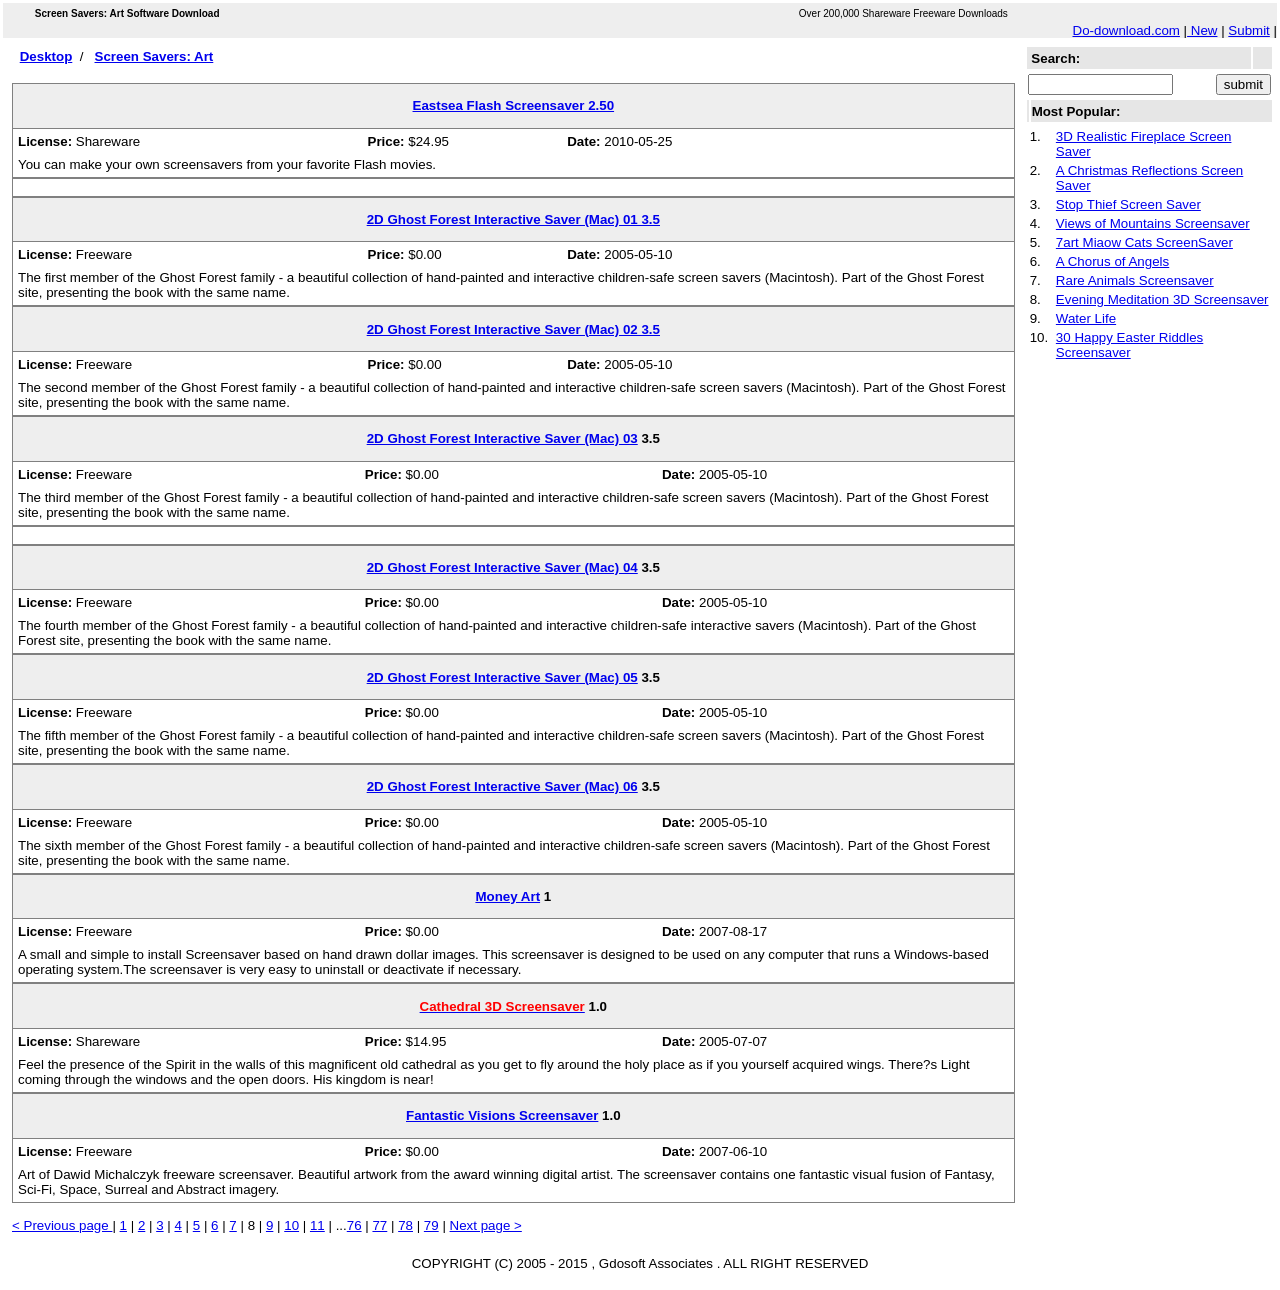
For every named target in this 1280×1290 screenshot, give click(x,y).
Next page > (486, 1225)
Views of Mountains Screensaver (1153, 223)
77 (379, 1225)
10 (291, 1225)
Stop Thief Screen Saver (1128, 204)
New (1202, 30)
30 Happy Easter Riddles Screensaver (1129, 345)
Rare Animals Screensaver (1135, 280)
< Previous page (62, 1225)
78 (405, 1225)
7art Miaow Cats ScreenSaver (1144, 242)
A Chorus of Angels (1112, 261)
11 (317, 1225)
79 (431, 1225)
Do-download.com (1126, 30)
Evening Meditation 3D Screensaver (1162, 299)
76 (354, 1225)
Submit (1248, 30)
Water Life (1086, 318)
